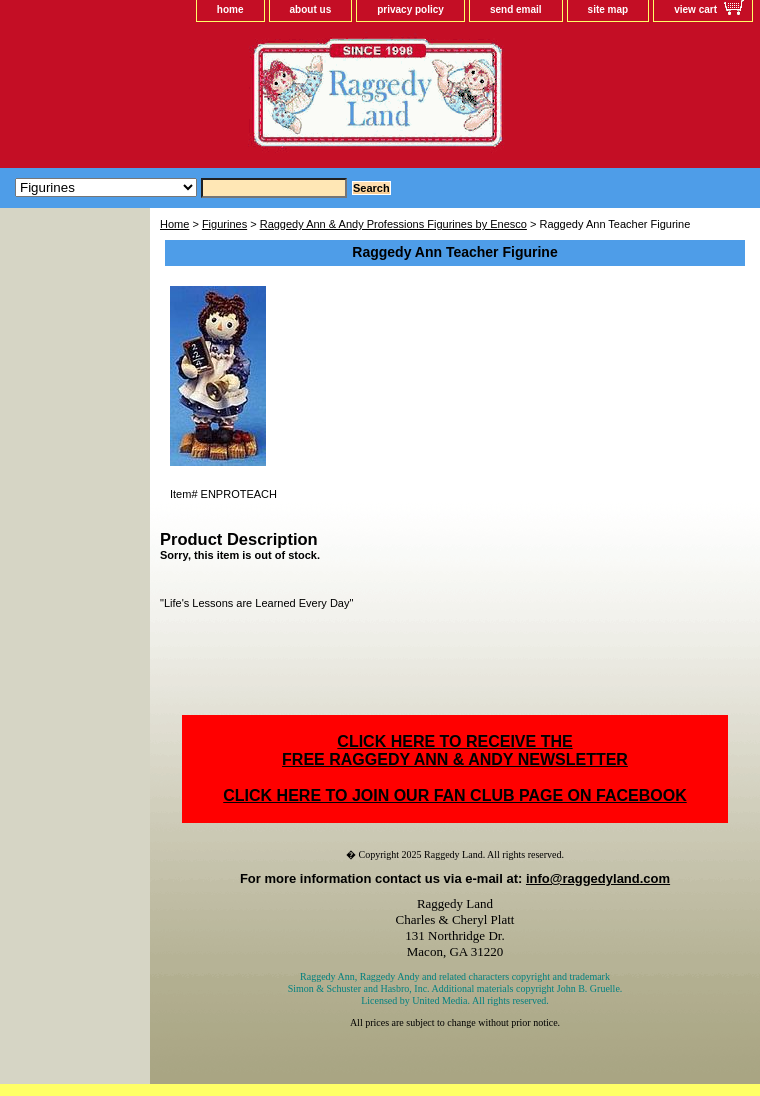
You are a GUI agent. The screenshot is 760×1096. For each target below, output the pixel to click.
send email (516, 9)
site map (608, 9)
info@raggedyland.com (598, 878)
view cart (695, 9)
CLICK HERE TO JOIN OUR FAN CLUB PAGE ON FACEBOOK (454, 795)
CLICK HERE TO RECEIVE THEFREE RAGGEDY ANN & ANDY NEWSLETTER (455, 750)
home (230, 9)
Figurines (224, 224)
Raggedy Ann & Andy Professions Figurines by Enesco (393, 224)
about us (311, 9)
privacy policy (410, 9)
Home (174, 224)
